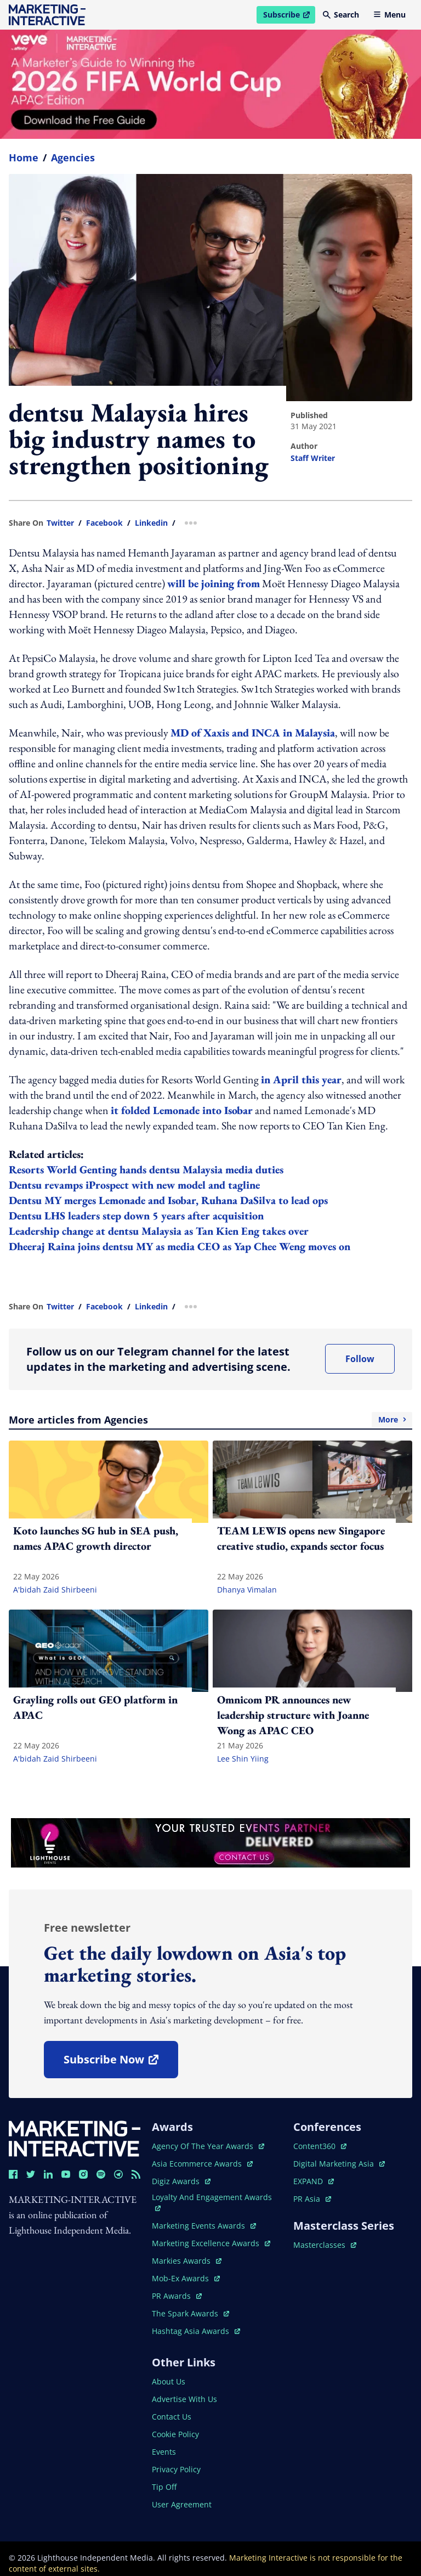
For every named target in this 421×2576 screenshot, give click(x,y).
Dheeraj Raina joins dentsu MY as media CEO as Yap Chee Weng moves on (179, 1246)
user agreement (182, 2504)
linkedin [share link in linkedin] (151, 523)
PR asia (312, 2198)
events (164, 2451)
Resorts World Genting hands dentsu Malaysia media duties (146, 1169)
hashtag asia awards (196, 2331)
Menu (389, 14)
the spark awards (190, 2313)
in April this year (301, 1079)
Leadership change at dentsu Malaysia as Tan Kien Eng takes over (159, 1231)
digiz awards (181, 2181)
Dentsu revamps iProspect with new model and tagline (134, 1185)
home (23, 157)
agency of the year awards (208, 2146)
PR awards (177, 2296)
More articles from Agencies (210, 1419)
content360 (319, 2146)
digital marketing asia (339, 2163)
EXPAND (313, 2181)
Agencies (73, 157)
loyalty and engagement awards (212, 2201)
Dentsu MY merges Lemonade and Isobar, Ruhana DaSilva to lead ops (168, 1200)
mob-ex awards (186, 2278)
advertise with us (184, 2399)
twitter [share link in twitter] (60, 523)
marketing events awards (204, 2225)
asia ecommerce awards (202, 2163)
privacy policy (176, 2469)
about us (168, 2381)
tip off (164, 2487)
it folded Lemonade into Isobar (182, 1110)
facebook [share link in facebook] (104, 523)
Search (341, 14)
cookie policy (175, 2434)
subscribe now (120, 2063)
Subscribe (289, 16)
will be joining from (213, 583)
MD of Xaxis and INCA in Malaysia (252, 732)
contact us (171, 2416)
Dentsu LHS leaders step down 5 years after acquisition (136, 1215)
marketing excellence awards (211, 2243)
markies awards (186, 2261)
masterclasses (324, 2245)
